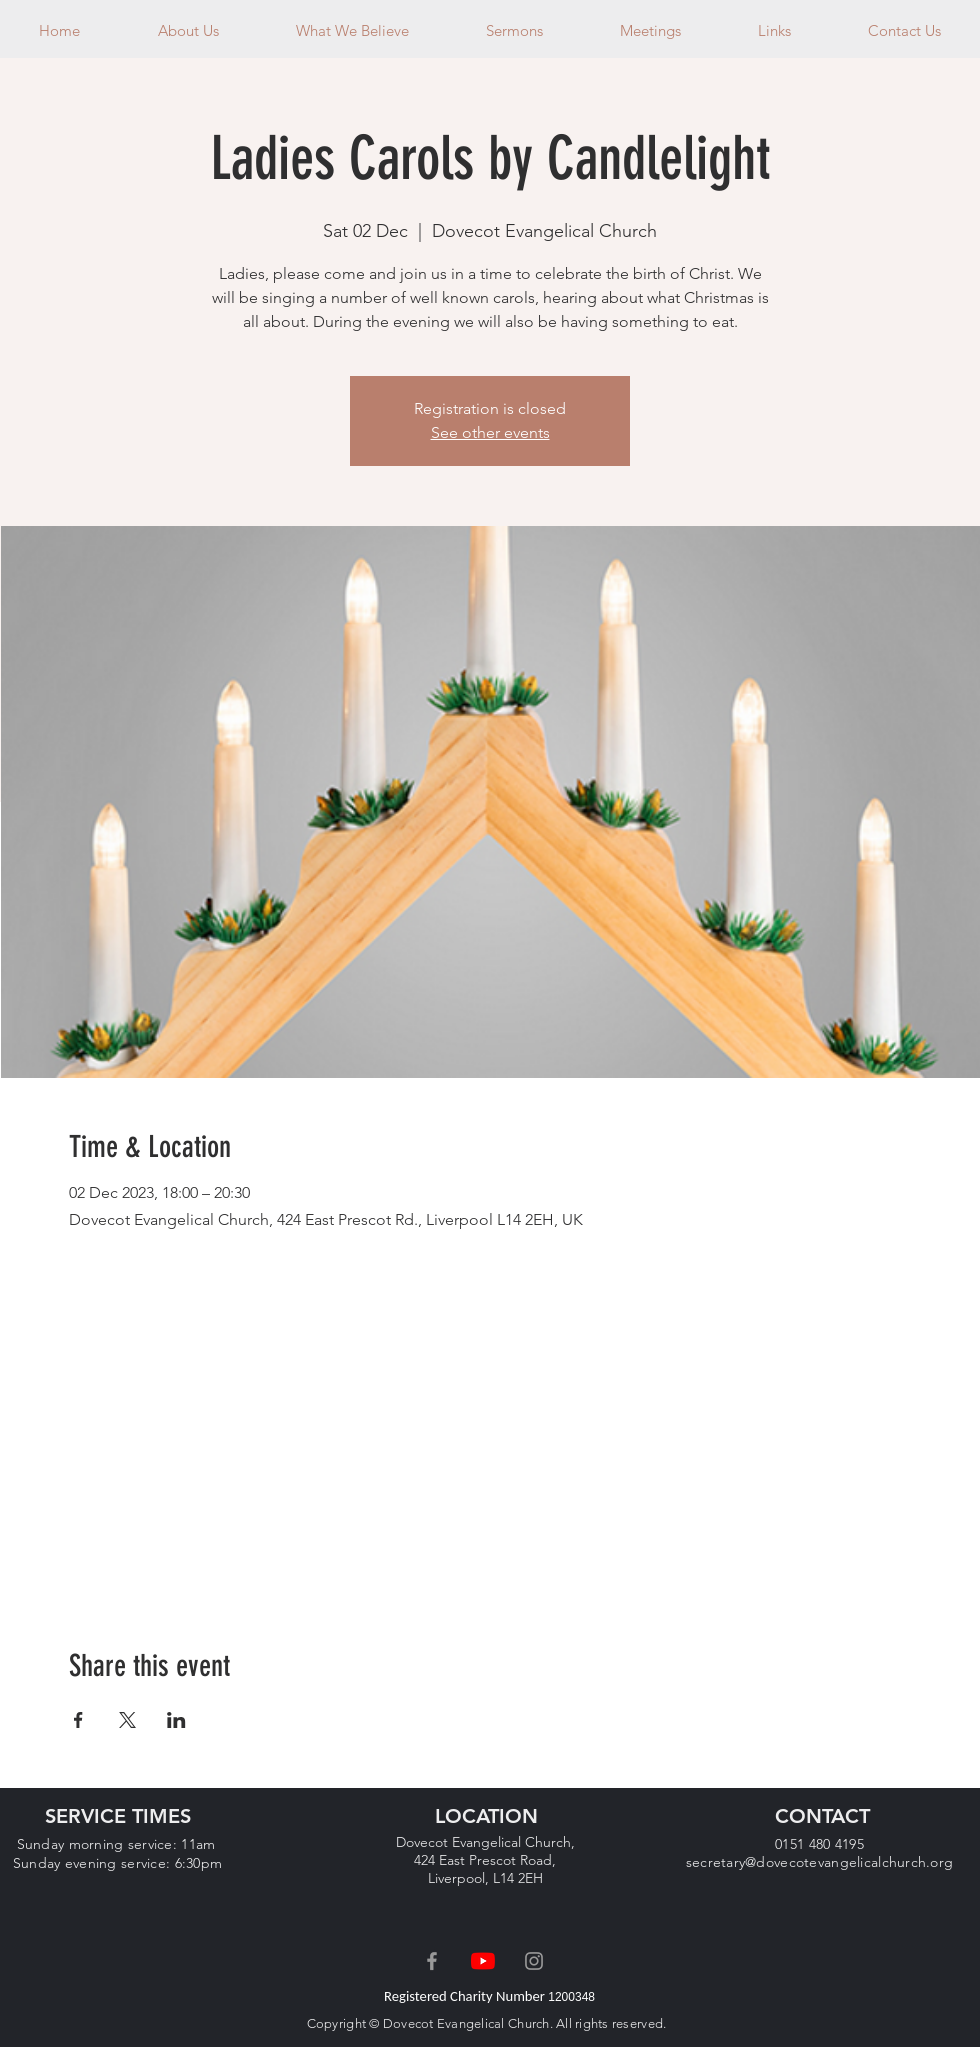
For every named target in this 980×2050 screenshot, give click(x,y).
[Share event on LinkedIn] (176, 1720)
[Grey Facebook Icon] (432, 1961)
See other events (490, 432)
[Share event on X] (127, 1720)
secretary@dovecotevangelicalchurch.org (820, 1862)
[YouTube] (483, 1961)
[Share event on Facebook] (78, 1720)
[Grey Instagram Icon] (534, 1961)
